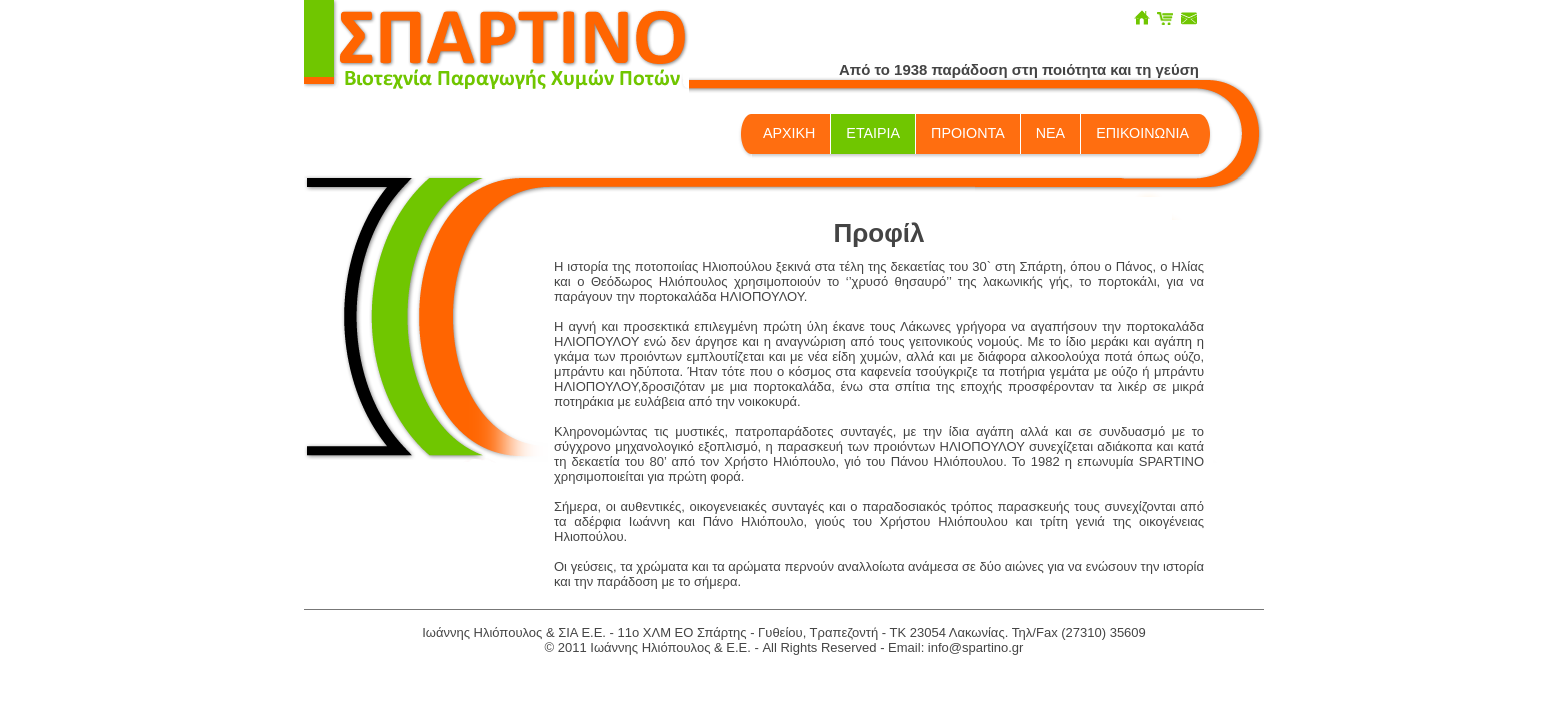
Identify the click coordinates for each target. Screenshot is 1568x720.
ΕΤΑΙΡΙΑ (873, 133)
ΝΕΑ (1050, 133)
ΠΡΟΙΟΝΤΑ (968, 133)
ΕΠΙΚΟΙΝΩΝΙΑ (1142, 133)
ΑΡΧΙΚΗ (789, 133)
